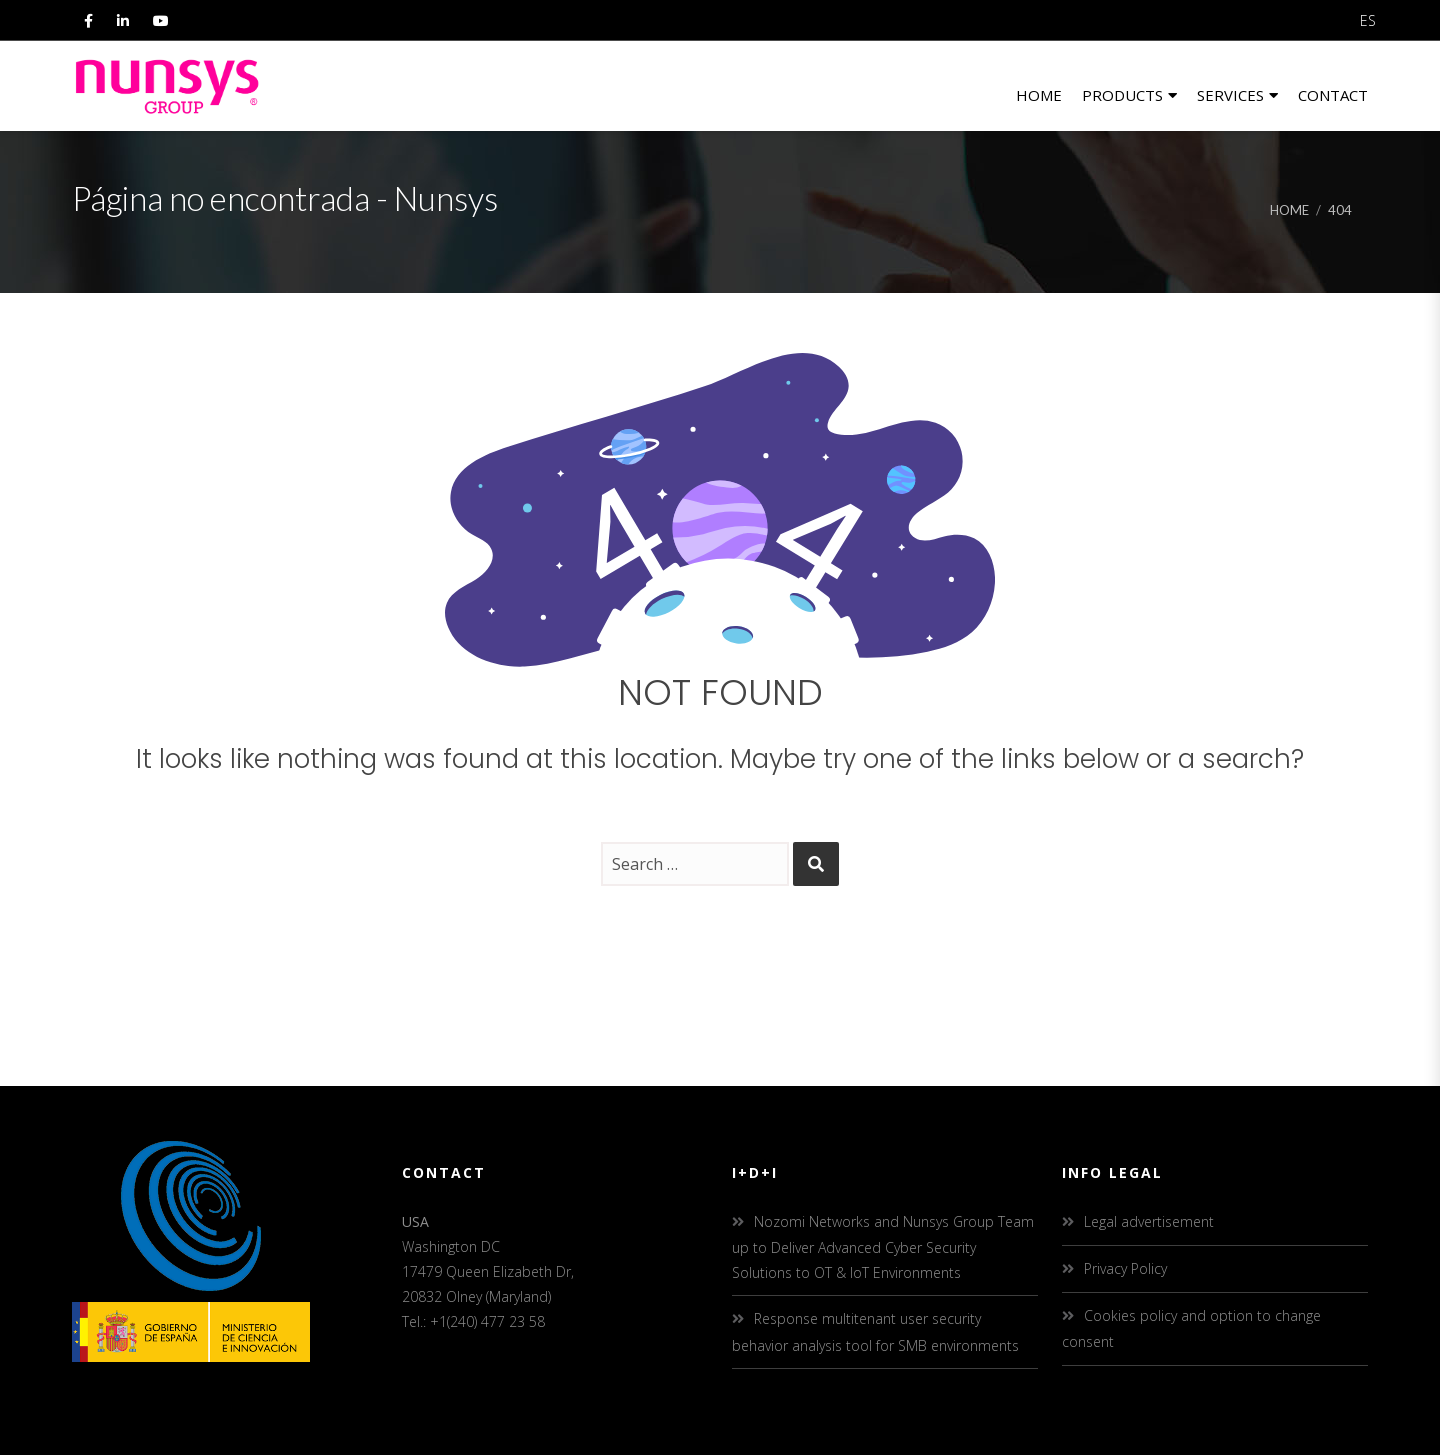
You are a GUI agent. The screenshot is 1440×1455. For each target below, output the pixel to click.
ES (1368, 20)
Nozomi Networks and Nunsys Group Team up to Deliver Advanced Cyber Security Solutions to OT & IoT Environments (883, 1247)
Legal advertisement (1149, 1221)
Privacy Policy (1125, 1268)
